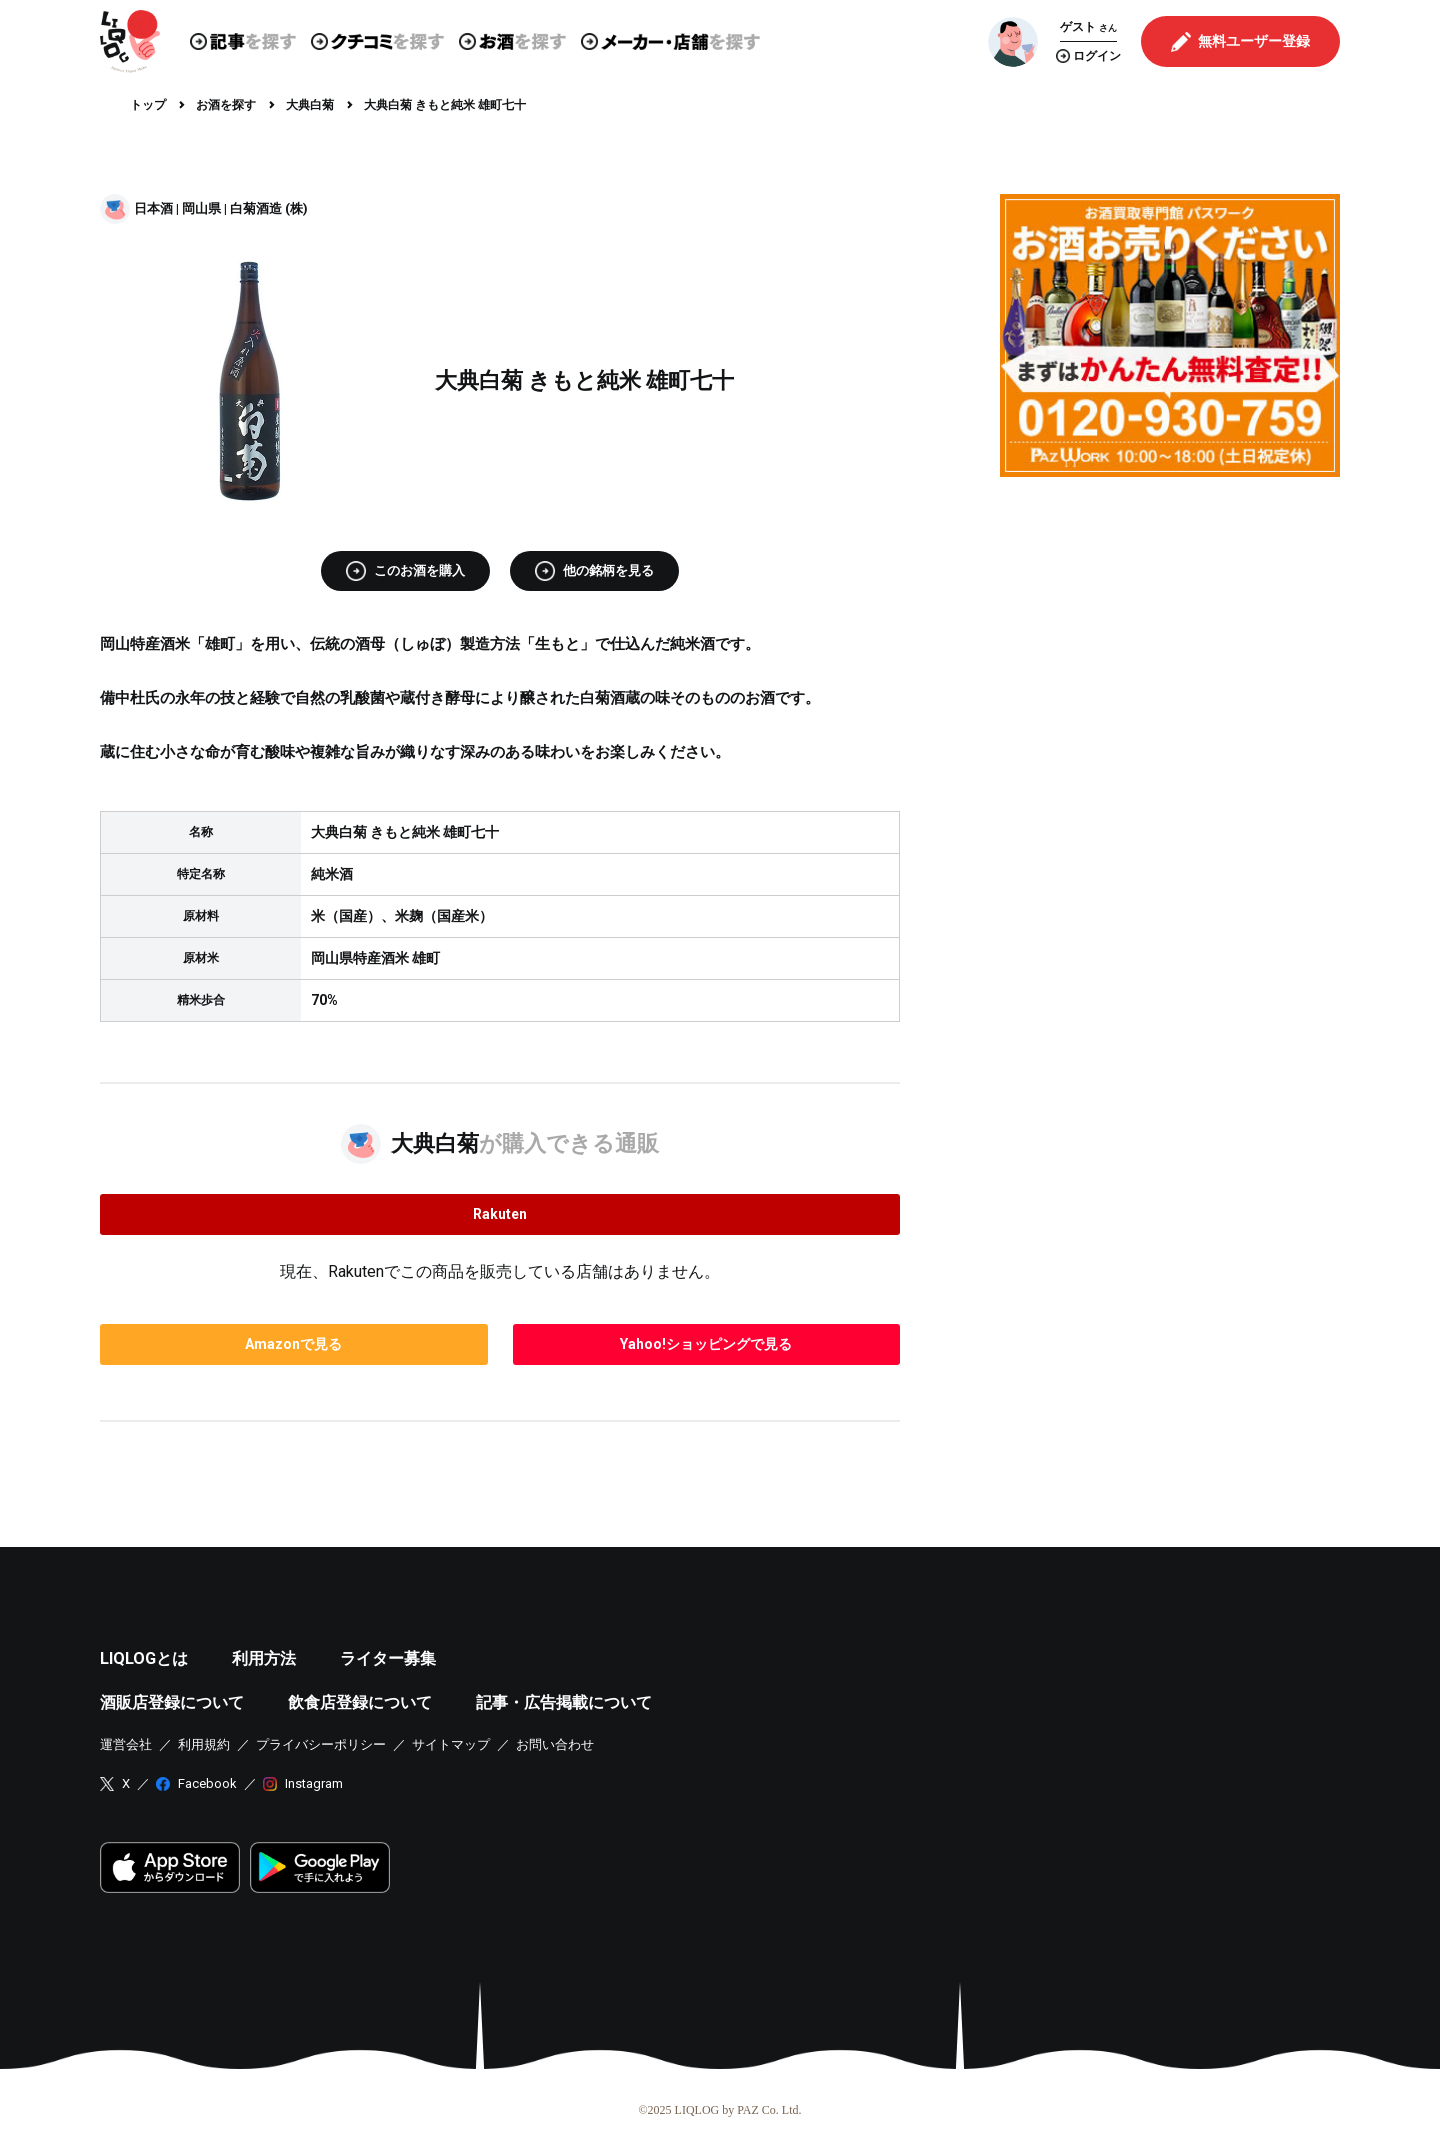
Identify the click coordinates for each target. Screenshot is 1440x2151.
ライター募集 (388, 1658)
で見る (293, 1344)
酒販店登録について (172, 1702)
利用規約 (204, 1744)
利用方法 (264, 1658)
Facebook (207, 1783)
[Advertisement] (1170, 632)
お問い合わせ (555, 1744)
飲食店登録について (360, 1702)
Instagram (314, 1783)
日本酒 (153, 208)
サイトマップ (451, 1744)
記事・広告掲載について (564, 1702)
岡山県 (201, 208)
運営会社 (126, 1744)
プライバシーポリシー (321, 1744)
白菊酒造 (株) (269, 208)
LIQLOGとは (144, 1658)
